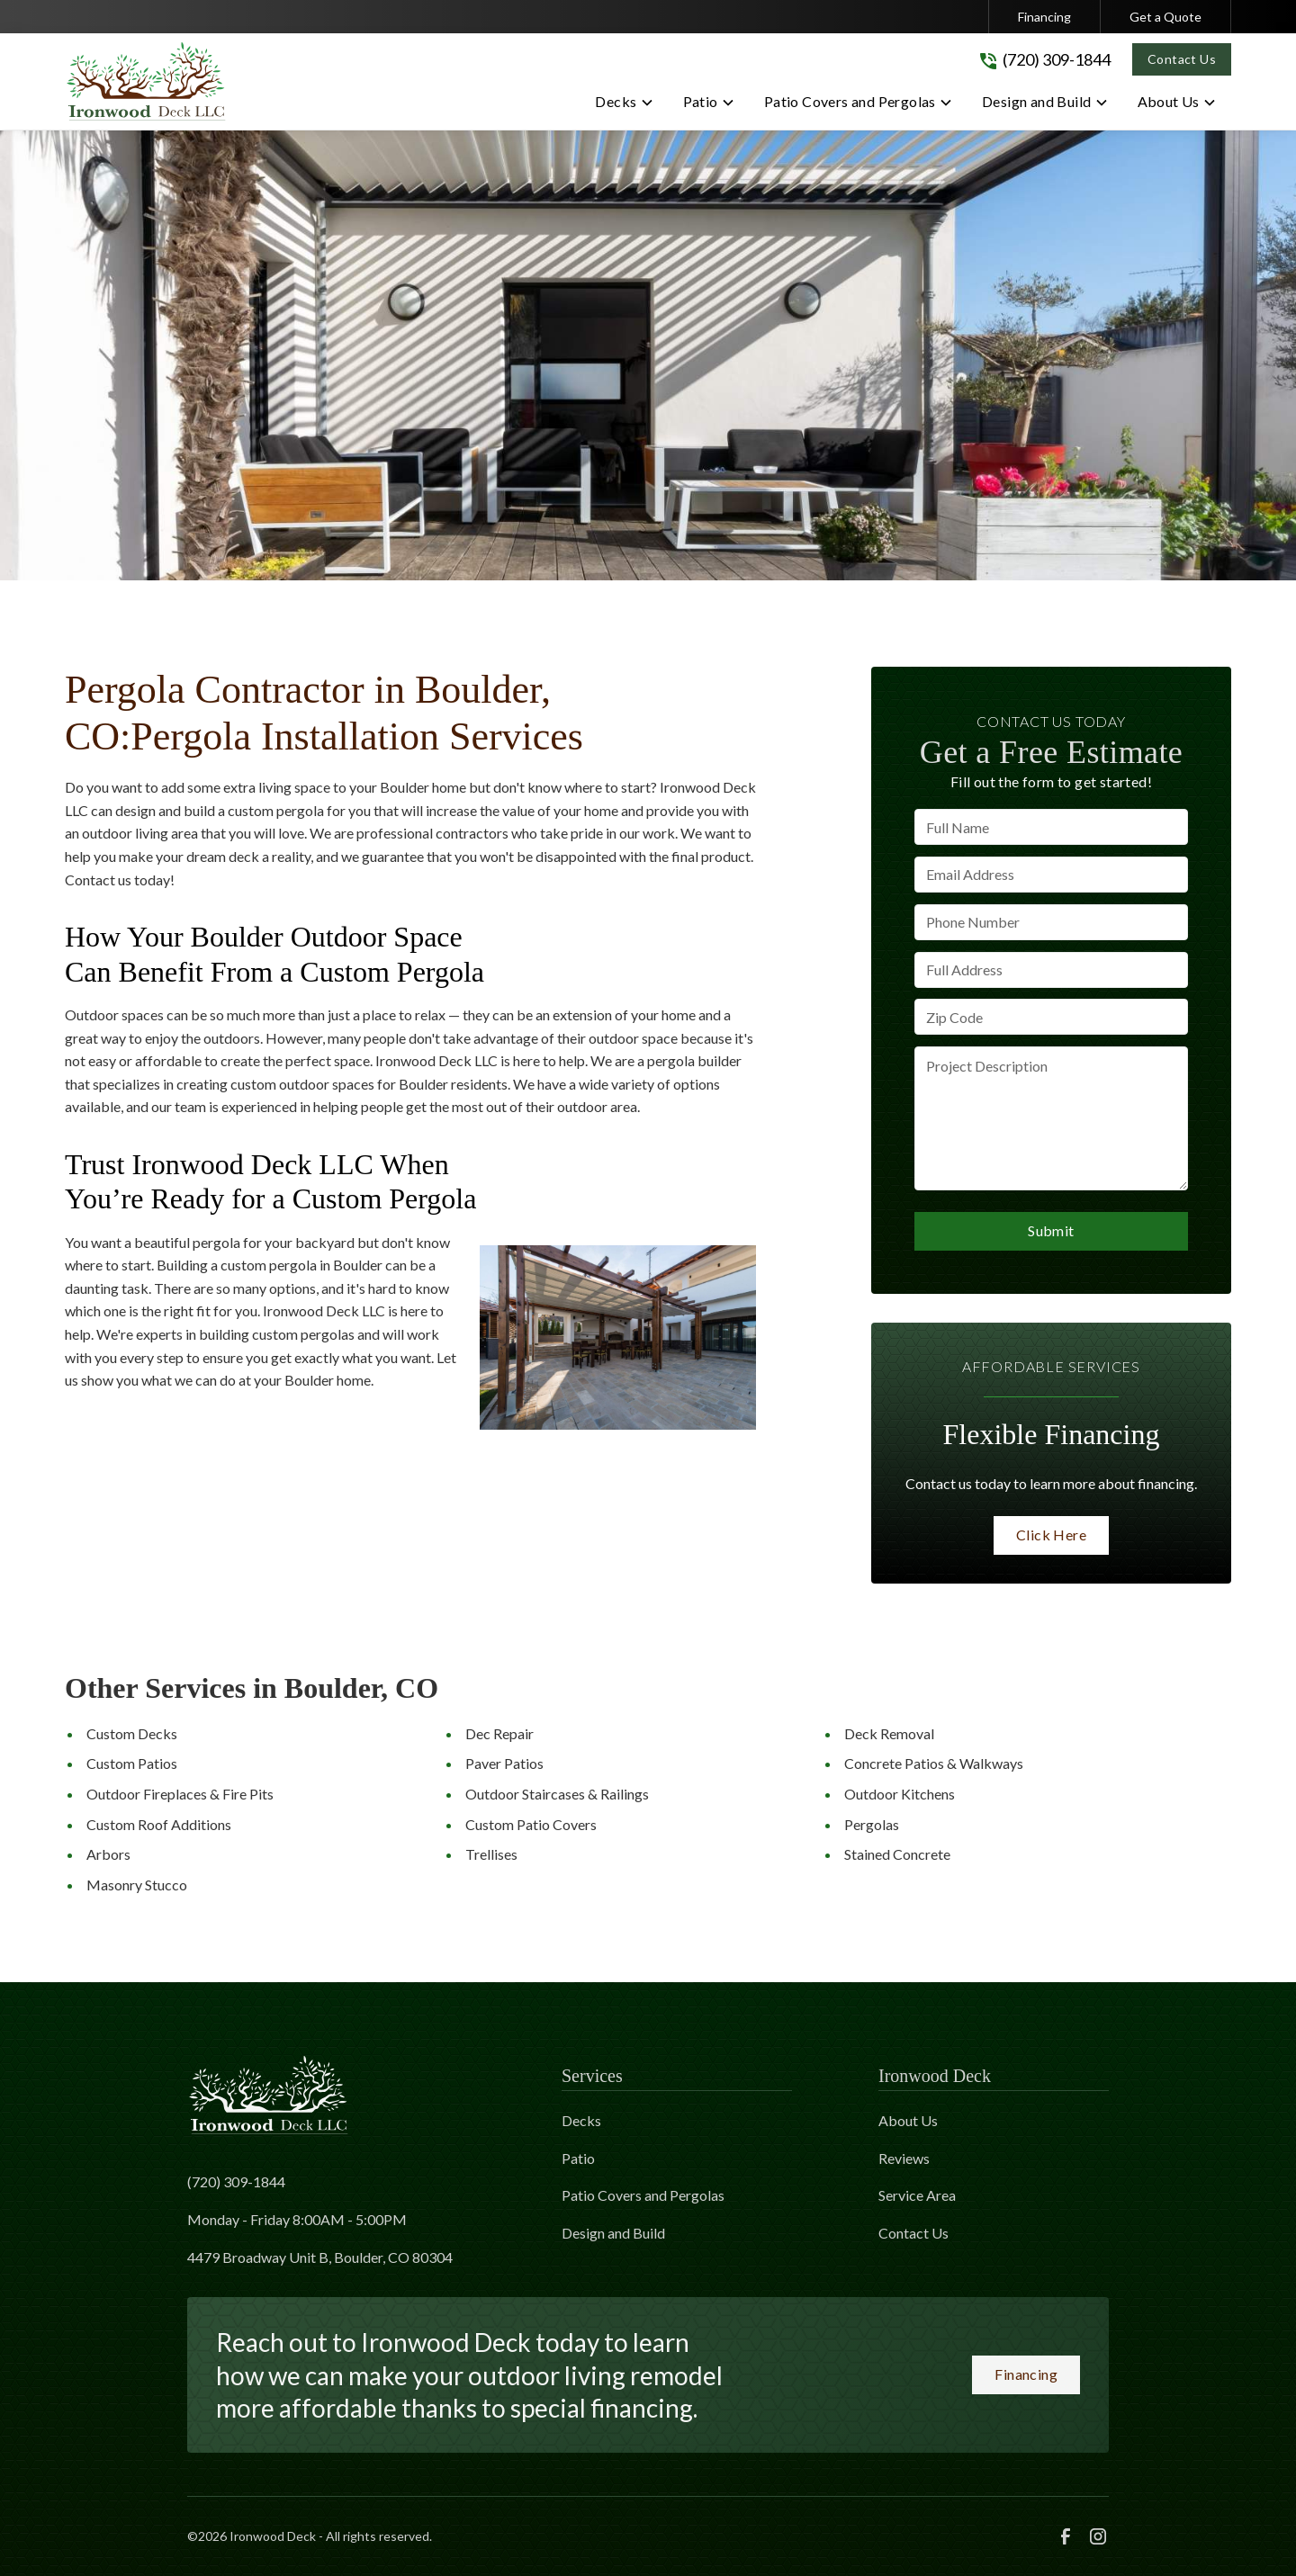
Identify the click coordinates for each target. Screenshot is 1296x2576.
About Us (908, 2120)
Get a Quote (1166, 16)
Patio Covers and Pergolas (643, 2195)
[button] (624, 105)
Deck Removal (889, 1733)
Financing (1044, 16)
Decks (581, 2120)
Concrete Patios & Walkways (933, 1763)
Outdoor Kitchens (899, 1793)
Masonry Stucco (136, 1884)
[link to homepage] (146, 81)
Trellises (491, 1853)
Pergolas (871, 1824)
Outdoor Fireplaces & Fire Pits (180, 1793)
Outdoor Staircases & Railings (557, 1793)
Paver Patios (504, 1763)
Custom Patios (131, 1763)
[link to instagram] (1098, 2536)
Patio (578, 2158)
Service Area (917, 2195)
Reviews (904, 2158)
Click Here (1051, 1534)
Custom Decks (131, 1733)
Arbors (108, 1853)
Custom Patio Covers (531, 1824)
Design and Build (613, 2232)
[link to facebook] (1065, 2536)
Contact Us (1182, 59)
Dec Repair (499, 1733)
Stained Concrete (897, 1853)
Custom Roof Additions (158, 1824)
